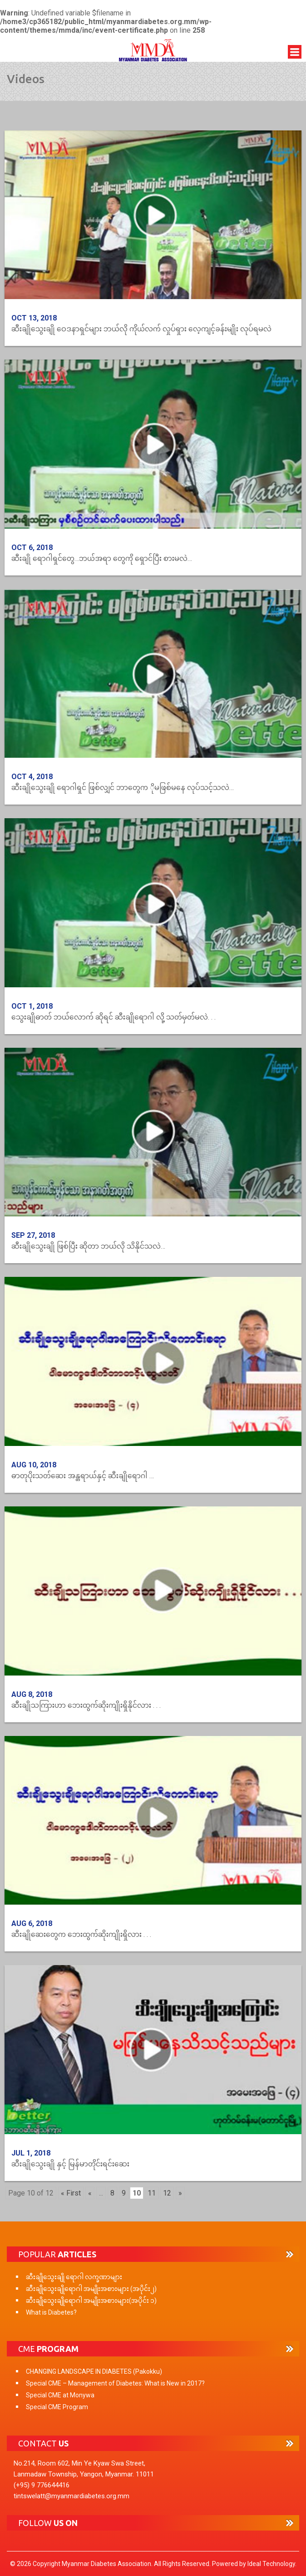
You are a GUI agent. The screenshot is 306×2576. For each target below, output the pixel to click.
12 (167, 2193)
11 (152, 2193)
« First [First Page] (71, 2193)
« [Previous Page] (90, 2193)
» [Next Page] (180, 2193)
